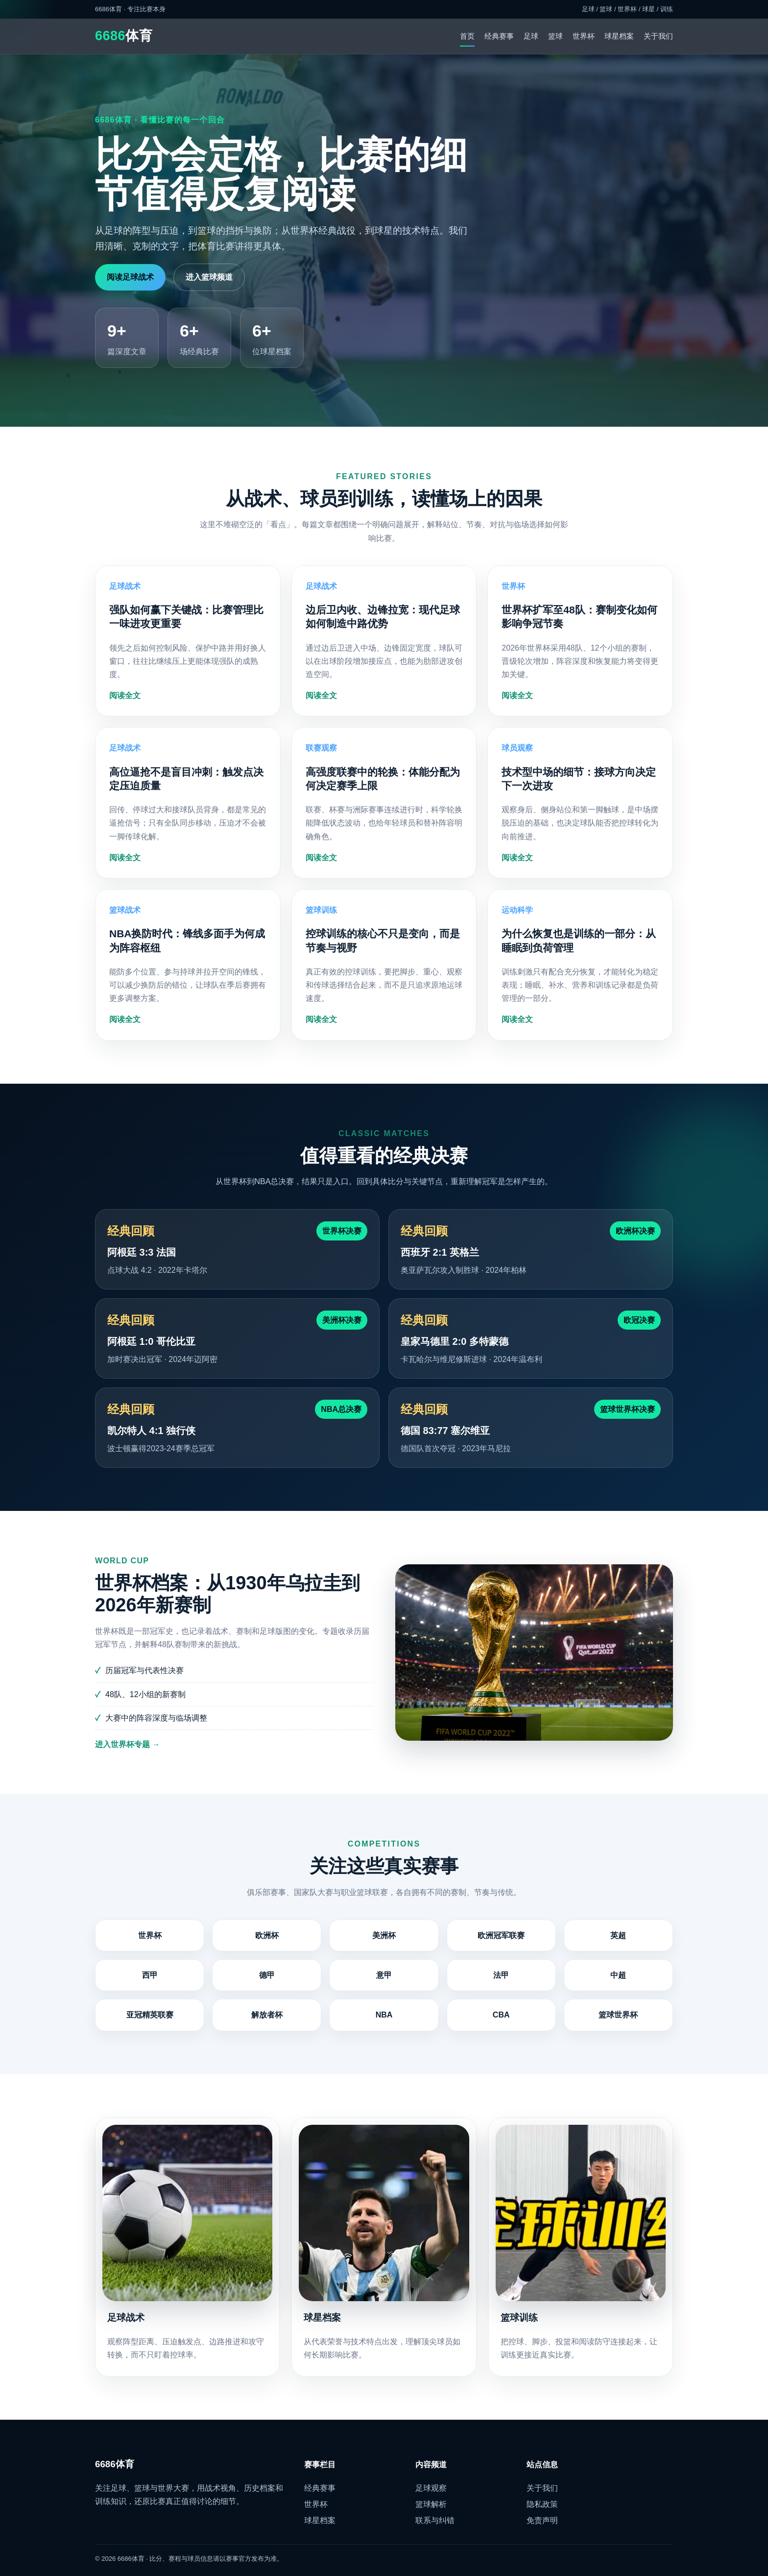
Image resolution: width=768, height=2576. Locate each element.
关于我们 (658, 36)
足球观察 (431, 2488)
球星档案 (619, 36)
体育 (123, 35)
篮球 (555, 36)
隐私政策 (542, 2504)
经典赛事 (499, 36)
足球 (531, 36)
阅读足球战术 (130, 277)
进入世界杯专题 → (127, 1756)
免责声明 (542, 2520)
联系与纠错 (435, 2520)
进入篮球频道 (209, 277)
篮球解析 (431, 2504)
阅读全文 (125, 708)
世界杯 (584, 36)
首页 (467, 36)
